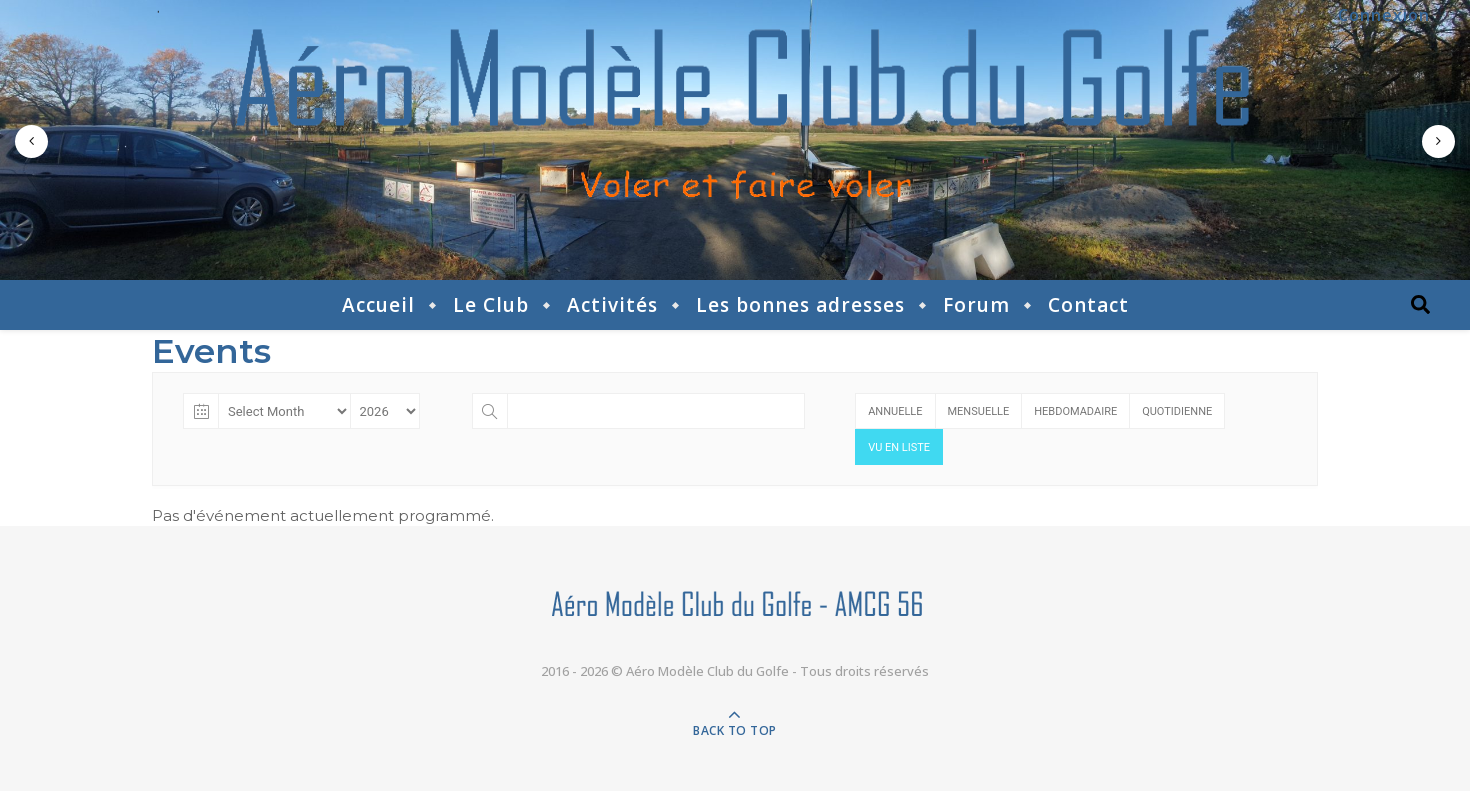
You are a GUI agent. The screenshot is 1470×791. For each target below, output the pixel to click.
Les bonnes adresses (800, 305)
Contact (1088, 305)
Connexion (1384, 15)
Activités (612, 305)
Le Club (491, 305)
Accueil (378, 305)
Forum (976, 305)
